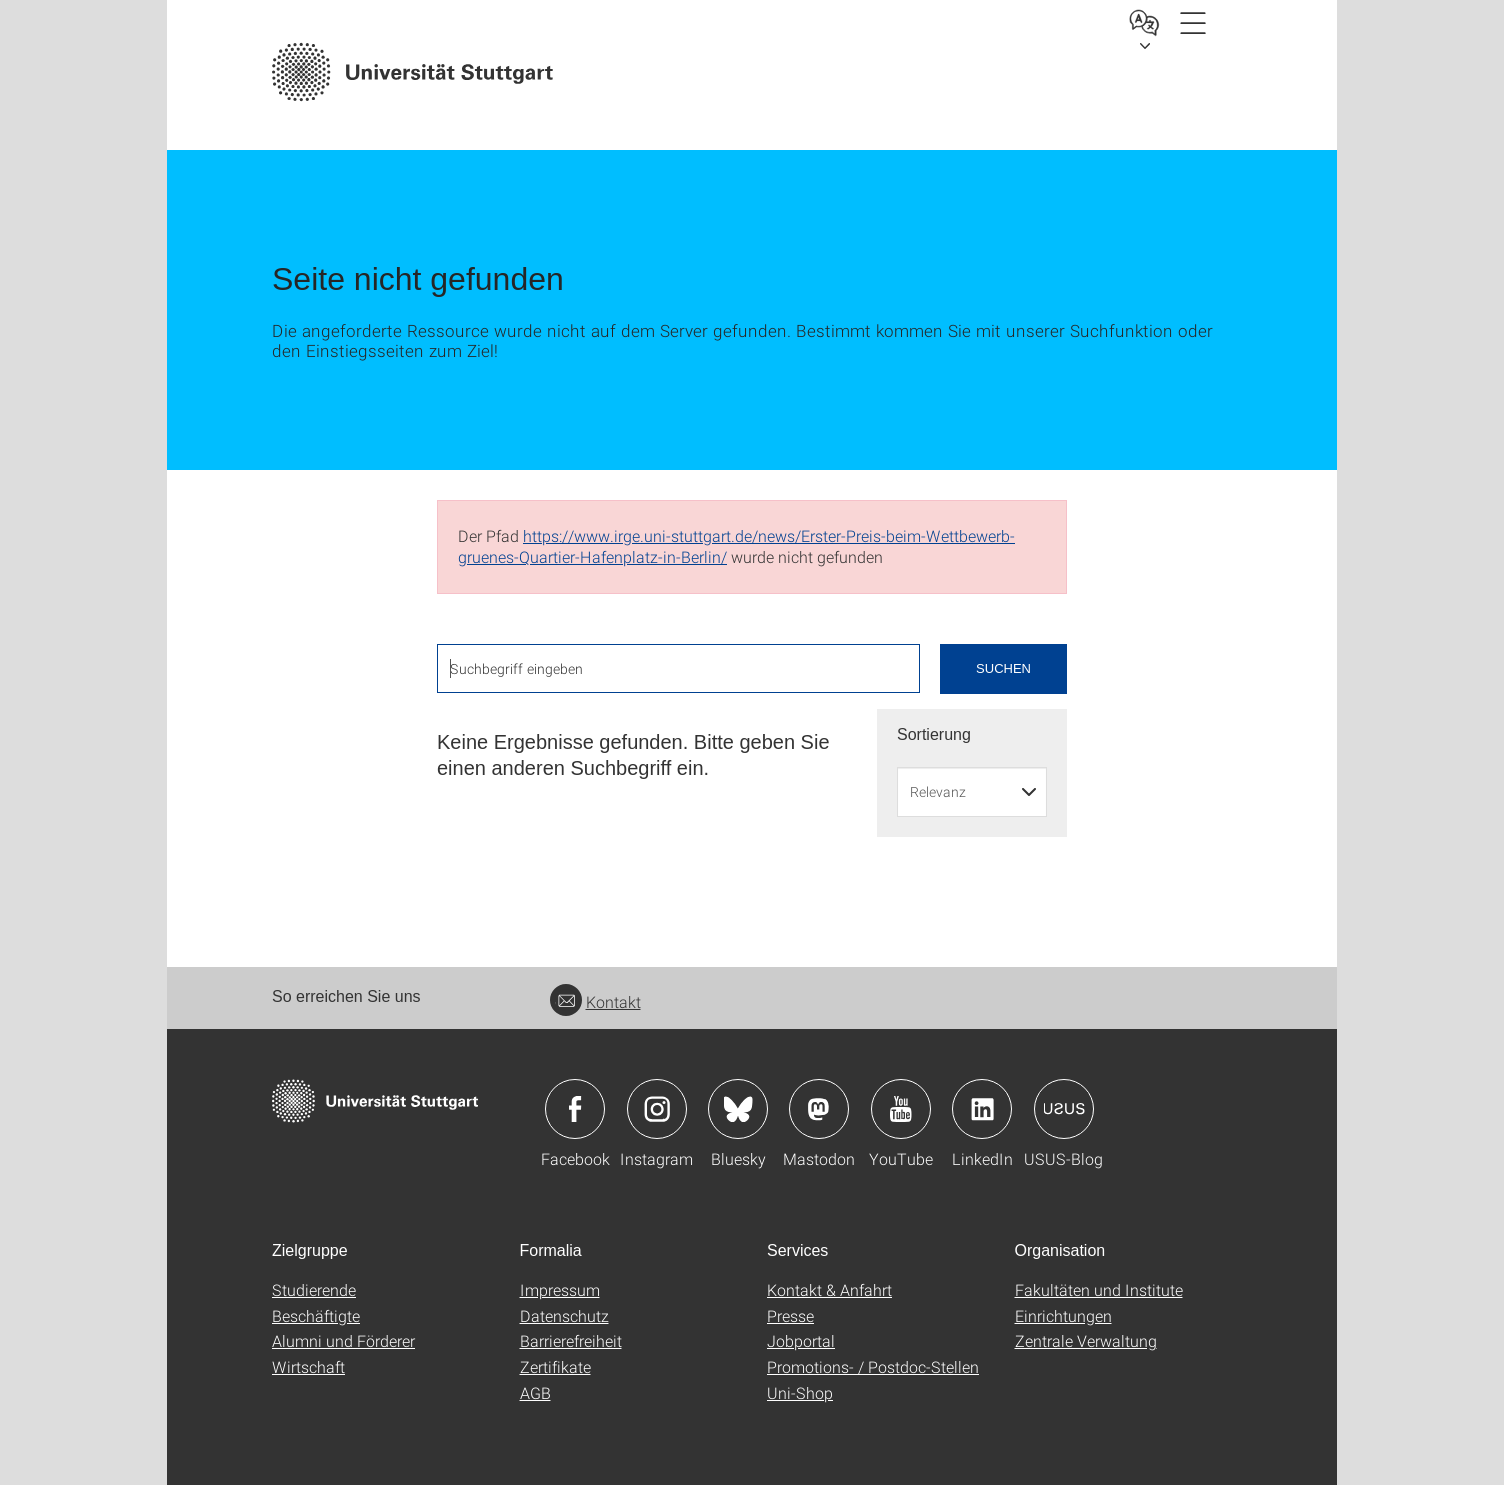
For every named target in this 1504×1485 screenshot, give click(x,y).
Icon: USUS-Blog (1064, 1109)
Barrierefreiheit (571, 1340)
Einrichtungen (1063, 1315)
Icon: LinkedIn (982, 1109)
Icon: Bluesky (738, 1109)
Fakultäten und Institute (1099, 1289)
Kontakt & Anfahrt (829, 1289)
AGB (535, 1392)
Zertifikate (555, 1366)
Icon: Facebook (575, 1109)
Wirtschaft (308, 1366)
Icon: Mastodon (819, 1109)
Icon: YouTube (901, 1109)
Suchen (1003, 668)
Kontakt (595, 1001)
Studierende (314, 1289)
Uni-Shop (800, 1392)
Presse (790, 1315)
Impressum (560, 1289)
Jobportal (801, 1340)
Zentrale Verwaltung (1086, 1340)
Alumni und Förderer (343, 1340)
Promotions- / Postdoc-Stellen (873, 1366)
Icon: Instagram (657, 1109)
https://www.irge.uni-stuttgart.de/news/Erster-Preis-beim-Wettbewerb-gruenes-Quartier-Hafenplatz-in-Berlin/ (736, 546)
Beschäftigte (316, 1315)
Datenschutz (564, 1315)
